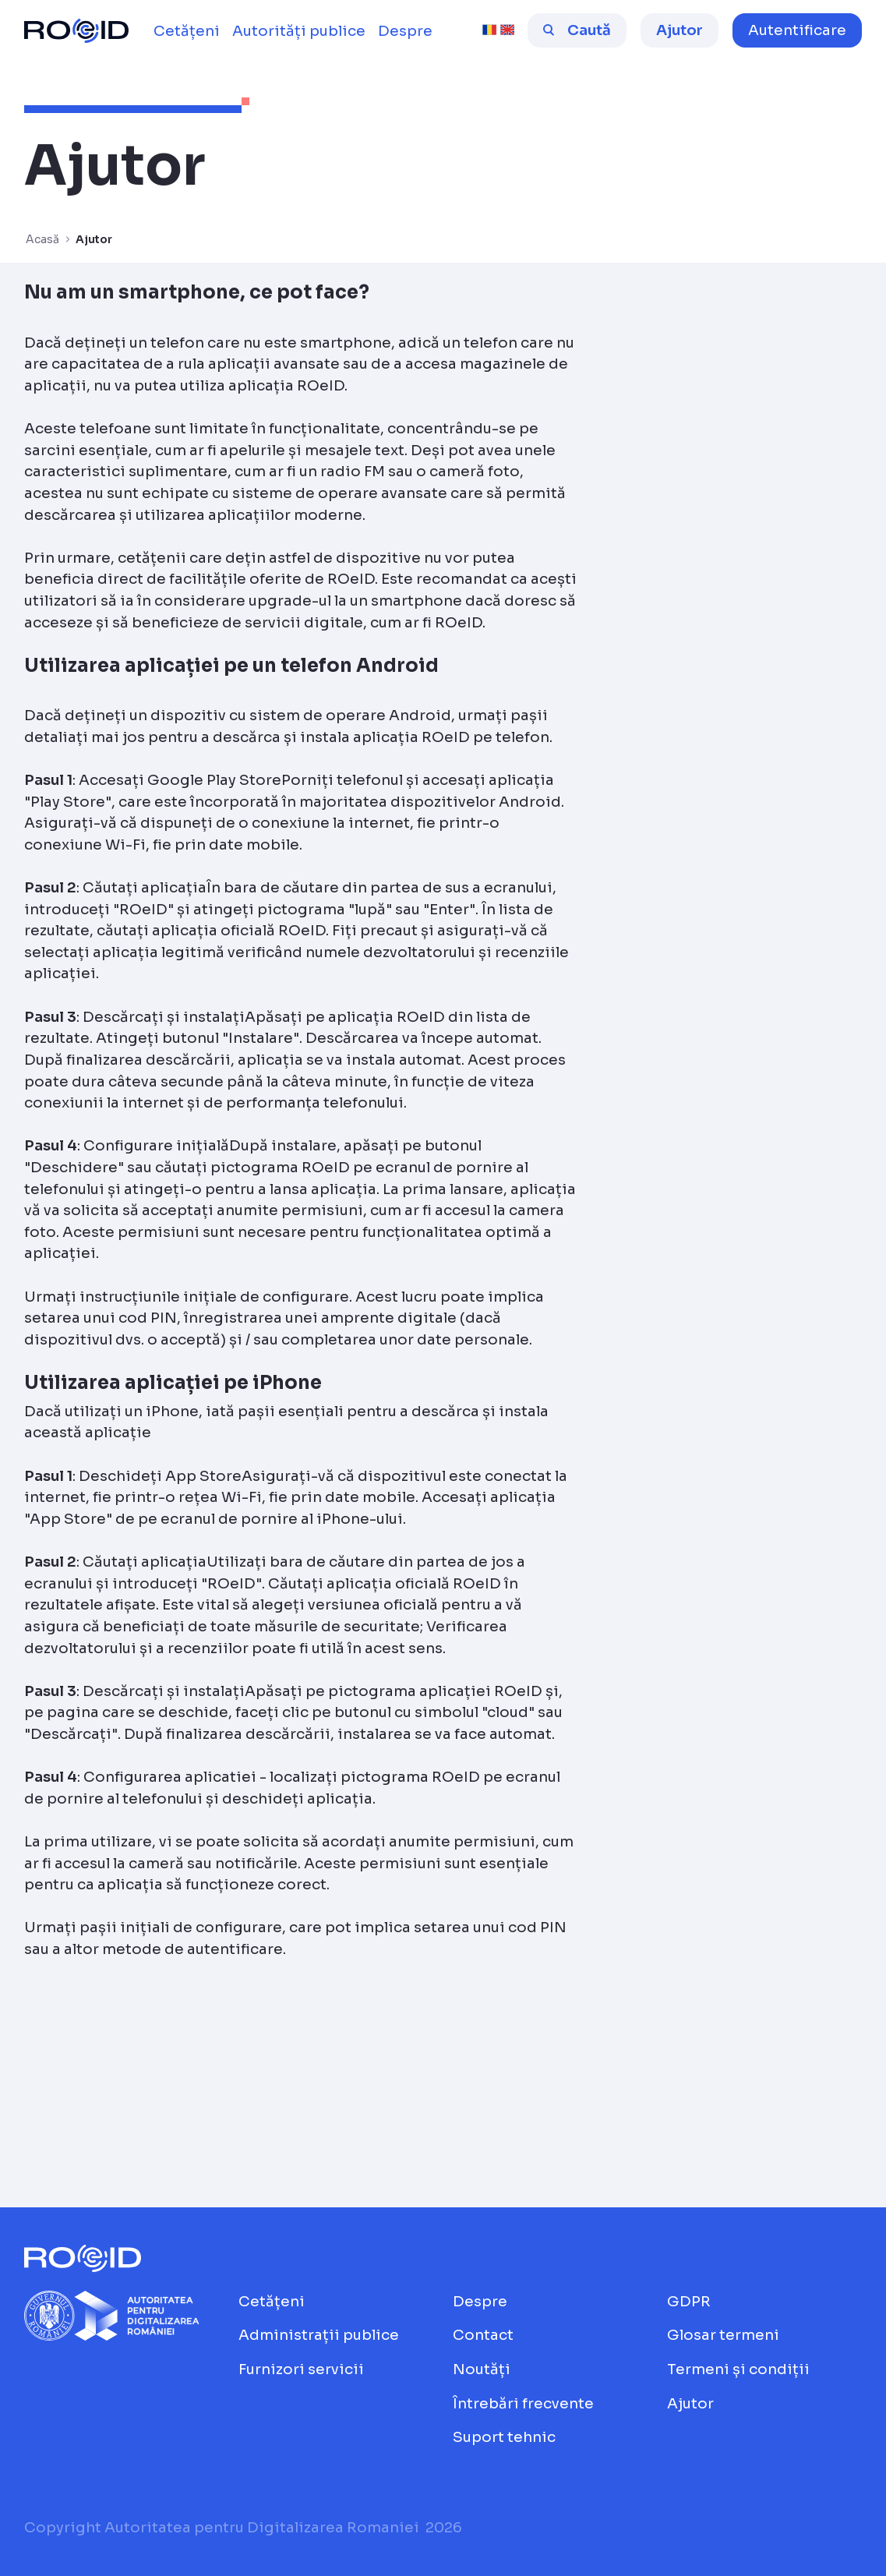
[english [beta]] (507, 30)
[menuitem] (186, 31)
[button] (797, 30)
